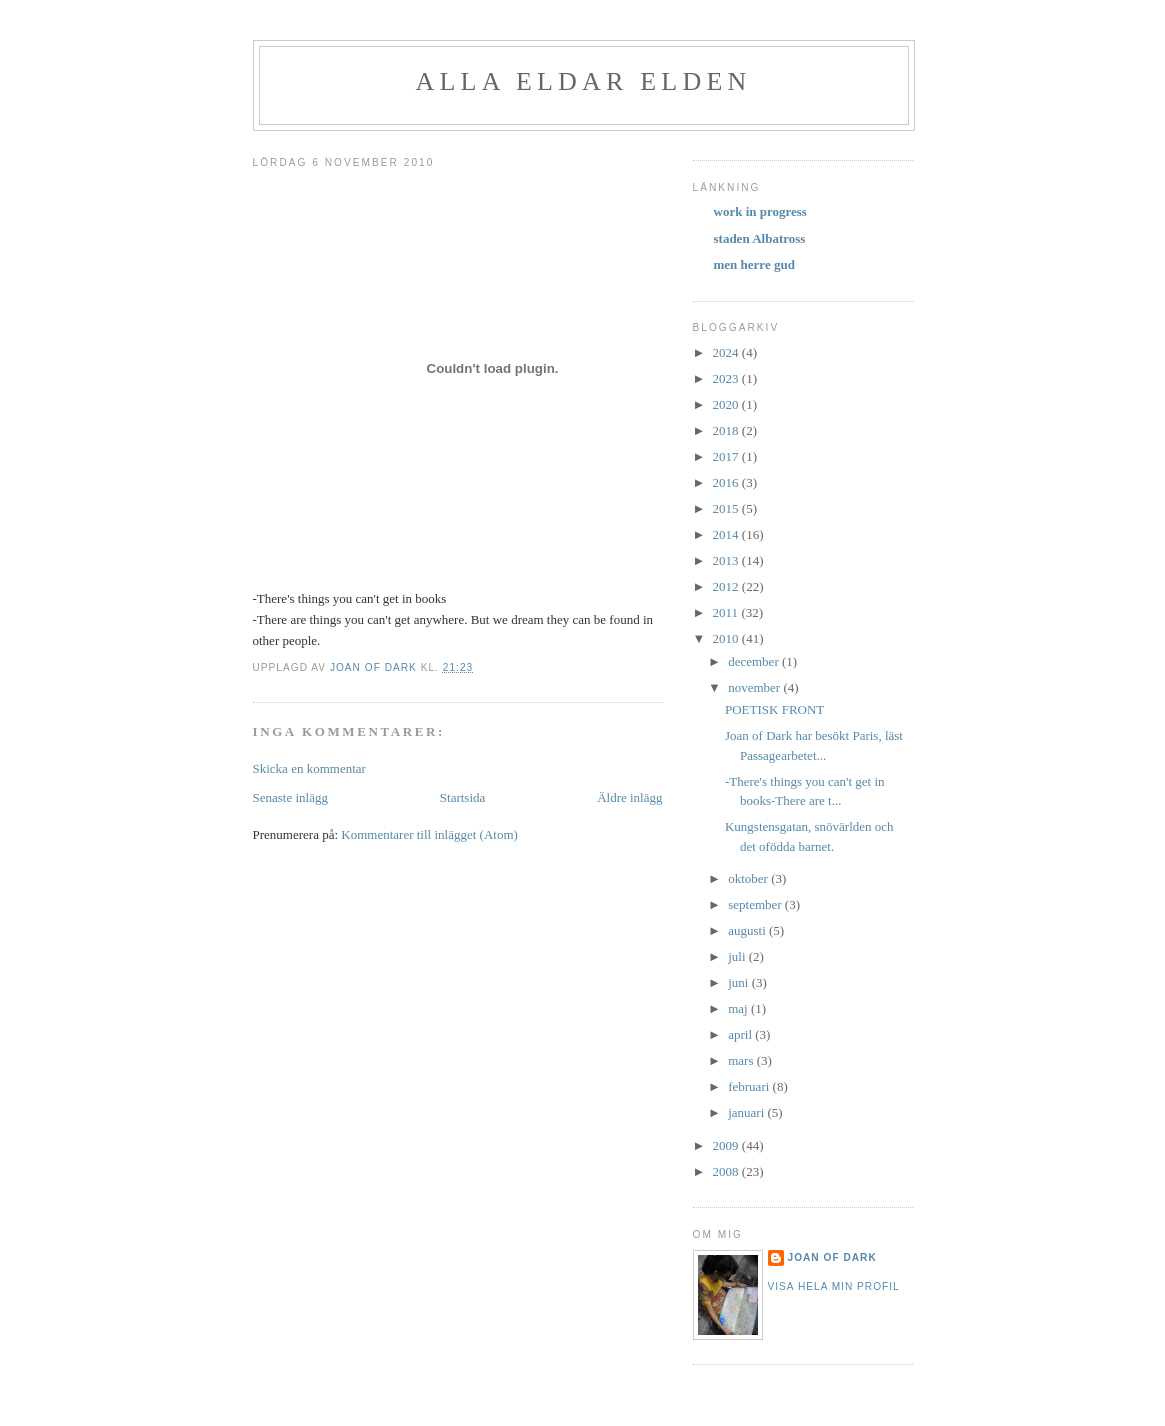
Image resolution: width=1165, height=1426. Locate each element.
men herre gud (754, 264)
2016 (727, 482)
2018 (727, 430)
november (755, 687)
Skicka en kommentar (309, 768)
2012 (727, 586)
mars (742, 1060)
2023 (727, 378)
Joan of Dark (832, 1257)
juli (738, 956)
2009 (727, 1145)
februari (750, 1086)
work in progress (760, 211)
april (741, 1034)
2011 (727, 612)
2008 (727, 1171)
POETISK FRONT (774, 709)
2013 (727, 560)
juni (739, 982)
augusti (748, 930)
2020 (727, 404)
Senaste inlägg (290, 797)
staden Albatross (760, 238)
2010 (727, 638)
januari (747, 1112)
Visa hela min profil (834, 1286)
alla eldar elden (584, 81)
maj (739, 1008)
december (755, 661)
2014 (727, 534)
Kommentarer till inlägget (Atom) (429, 834)
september (756, 904)
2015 (727, 508)
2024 (727, 352)
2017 (727, 456)
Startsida (463, 797)
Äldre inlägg (629, 797)
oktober (749, 878)
